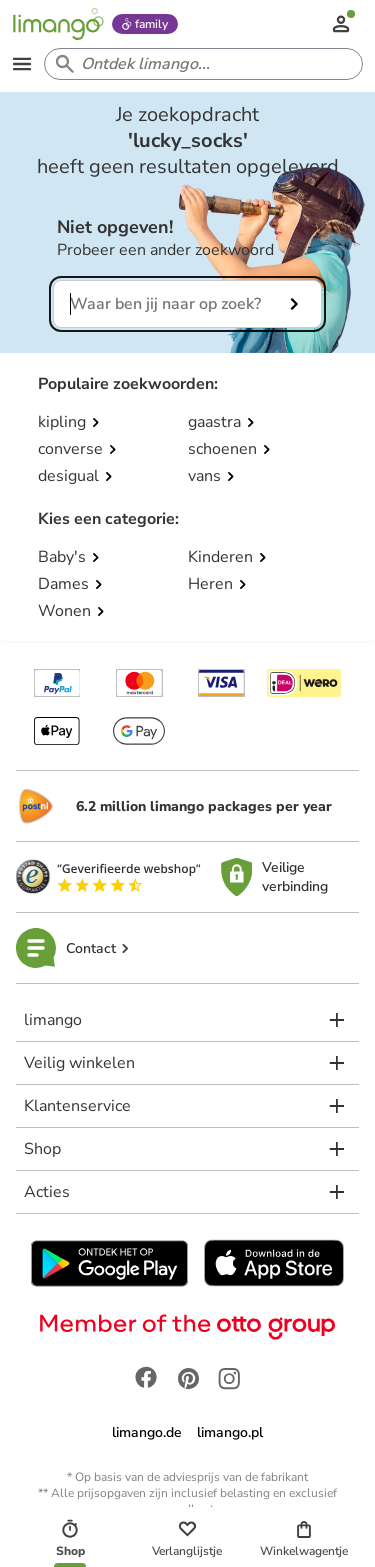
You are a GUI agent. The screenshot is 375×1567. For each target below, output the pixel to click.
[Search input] (199, 64)
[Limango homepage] (58, 24)
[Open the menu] (22, 64)
